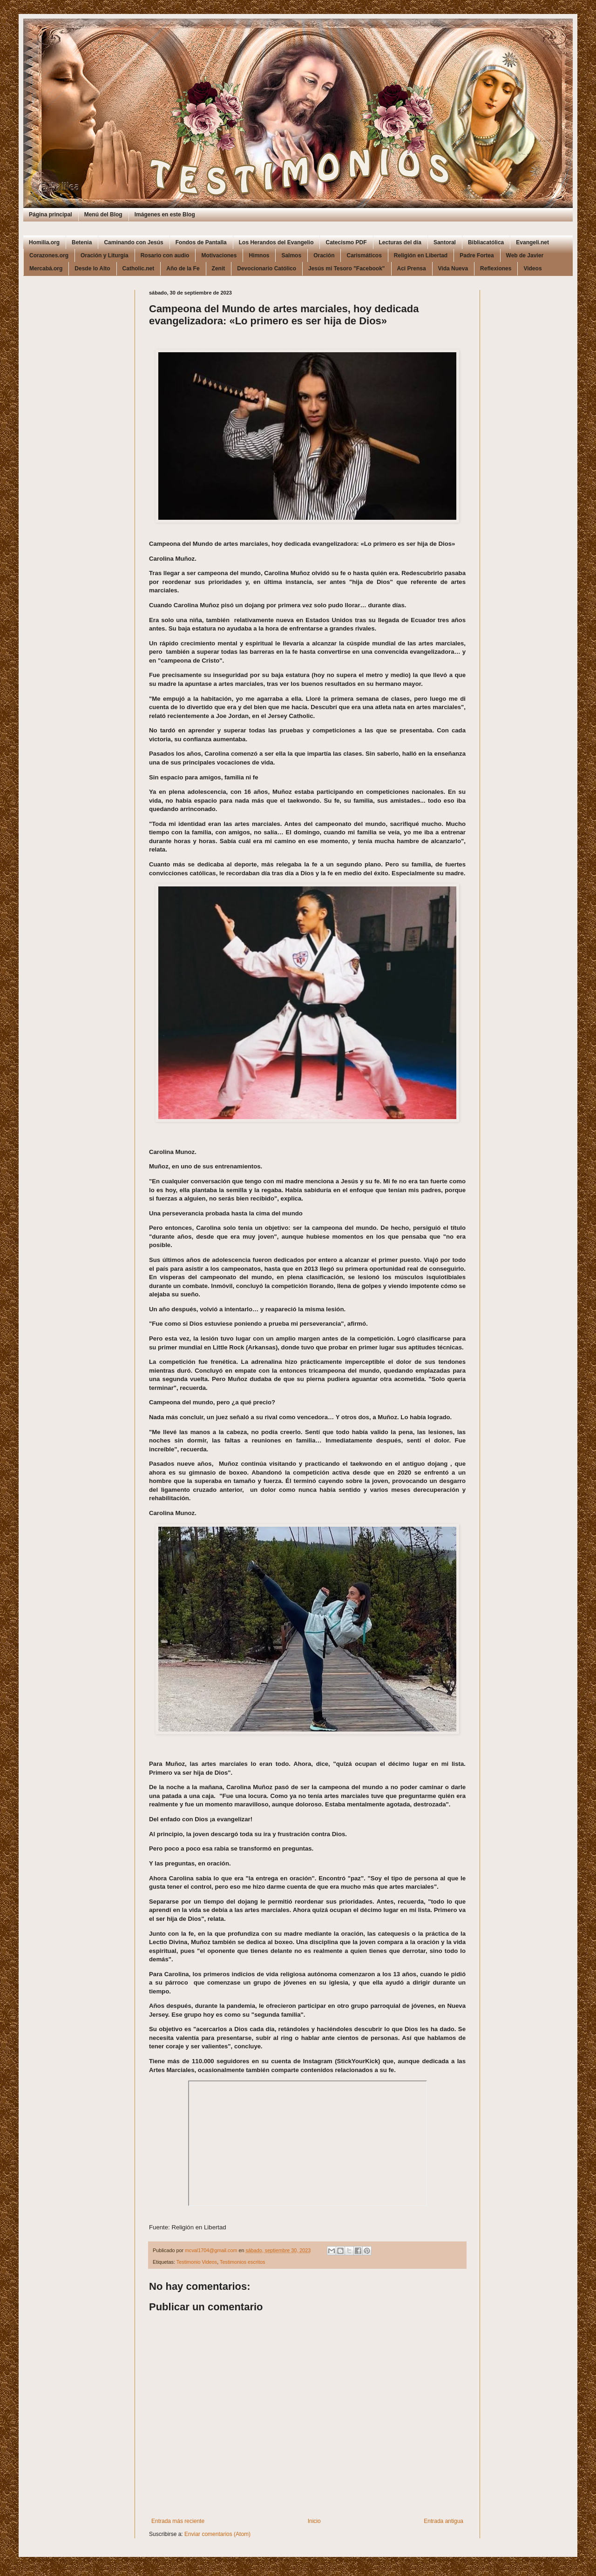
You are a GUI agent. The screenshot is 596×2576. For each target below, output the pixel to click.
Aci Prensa (411, 268)
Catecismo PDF (345, 242)
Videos (532, 268)
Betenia (82, 242)
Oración (323, 255)
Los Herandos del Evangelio (276, 242)
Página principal (50, 214)
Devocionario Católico (266, 268)
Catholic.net (138, 268)
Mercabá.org (45, 268)
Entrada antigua (443, 2521)
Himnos (259, 255)
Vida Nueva (453, 268)
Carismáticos (363, 255)
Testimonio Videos (196, 2262)
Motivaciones (219, 255)
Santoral (444, 242)
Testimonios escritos (242, 2262)
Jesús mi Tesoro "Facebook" (346, 268)
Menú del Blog (103, 214)
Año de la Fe (182, 268)
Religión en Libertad (420, 255)
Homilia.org (44, 242)
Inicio (314, 2521)
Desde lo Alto (92, 268)
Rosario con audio (165, 255)
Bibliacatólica (486, 242)
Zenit (218, 268)
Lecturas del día (400, 242)
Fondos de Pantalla (201, 242)
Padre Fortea (477, 255)
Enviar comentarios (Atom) (217, 2534)
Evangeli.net (532, 242)
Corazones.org (48, 255)
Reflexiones (495, 268)
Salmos (291, 255)
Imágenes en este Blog (165, 214)
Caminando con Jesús (133, 242)
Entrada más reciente (177, 2521)
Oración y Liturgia (105, 255)
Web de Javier (524, 255)
